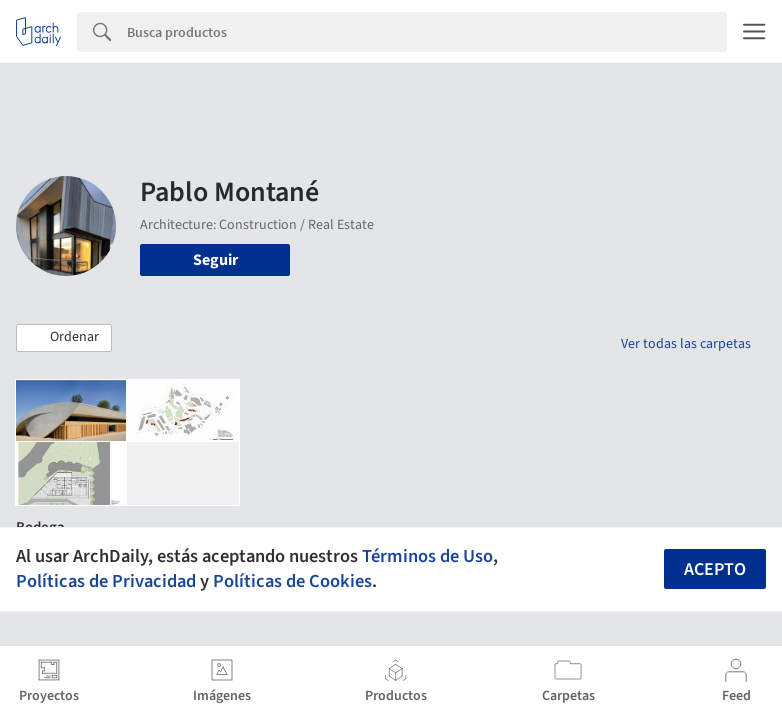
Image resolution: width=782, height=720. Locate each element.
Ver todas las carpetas (686, 344)
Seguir (215, 260)
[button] (64, 338)
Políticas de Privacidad (106, 581)
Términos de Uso (427, 556)
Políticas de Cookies (292, 581)
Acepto (715, 569)
